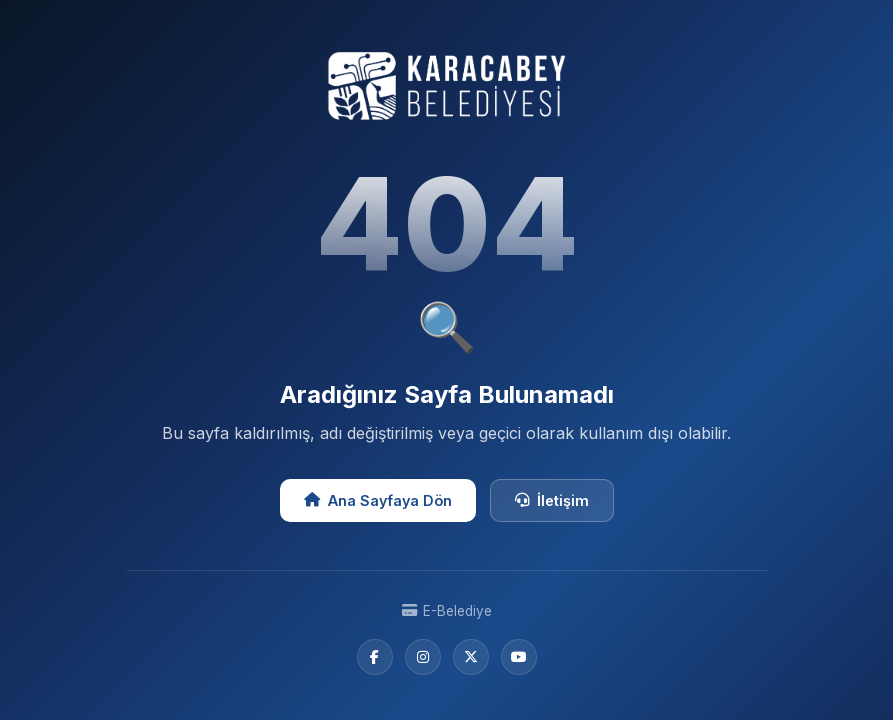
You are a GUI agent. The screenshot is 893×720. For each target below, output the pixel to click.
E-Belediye (447, 611)
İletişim (552, 500)
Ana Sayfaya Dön (378, 500)
